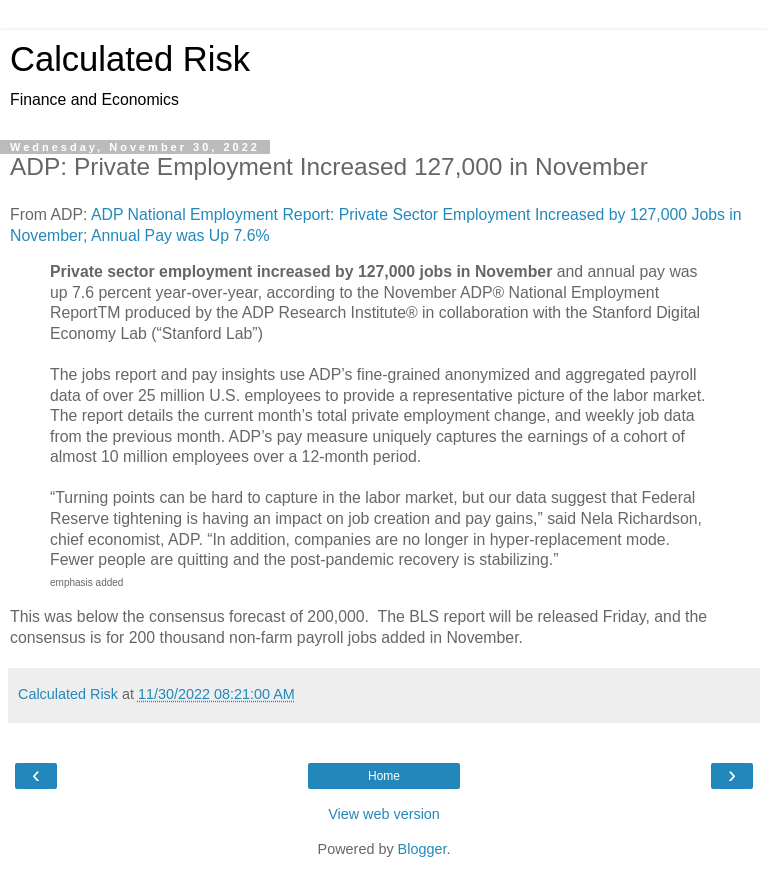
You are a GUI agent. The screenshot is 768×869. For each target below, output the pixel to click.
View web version (384, 814)
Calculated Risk (130, 59)
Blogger (422, 849)
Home (384, 776)
